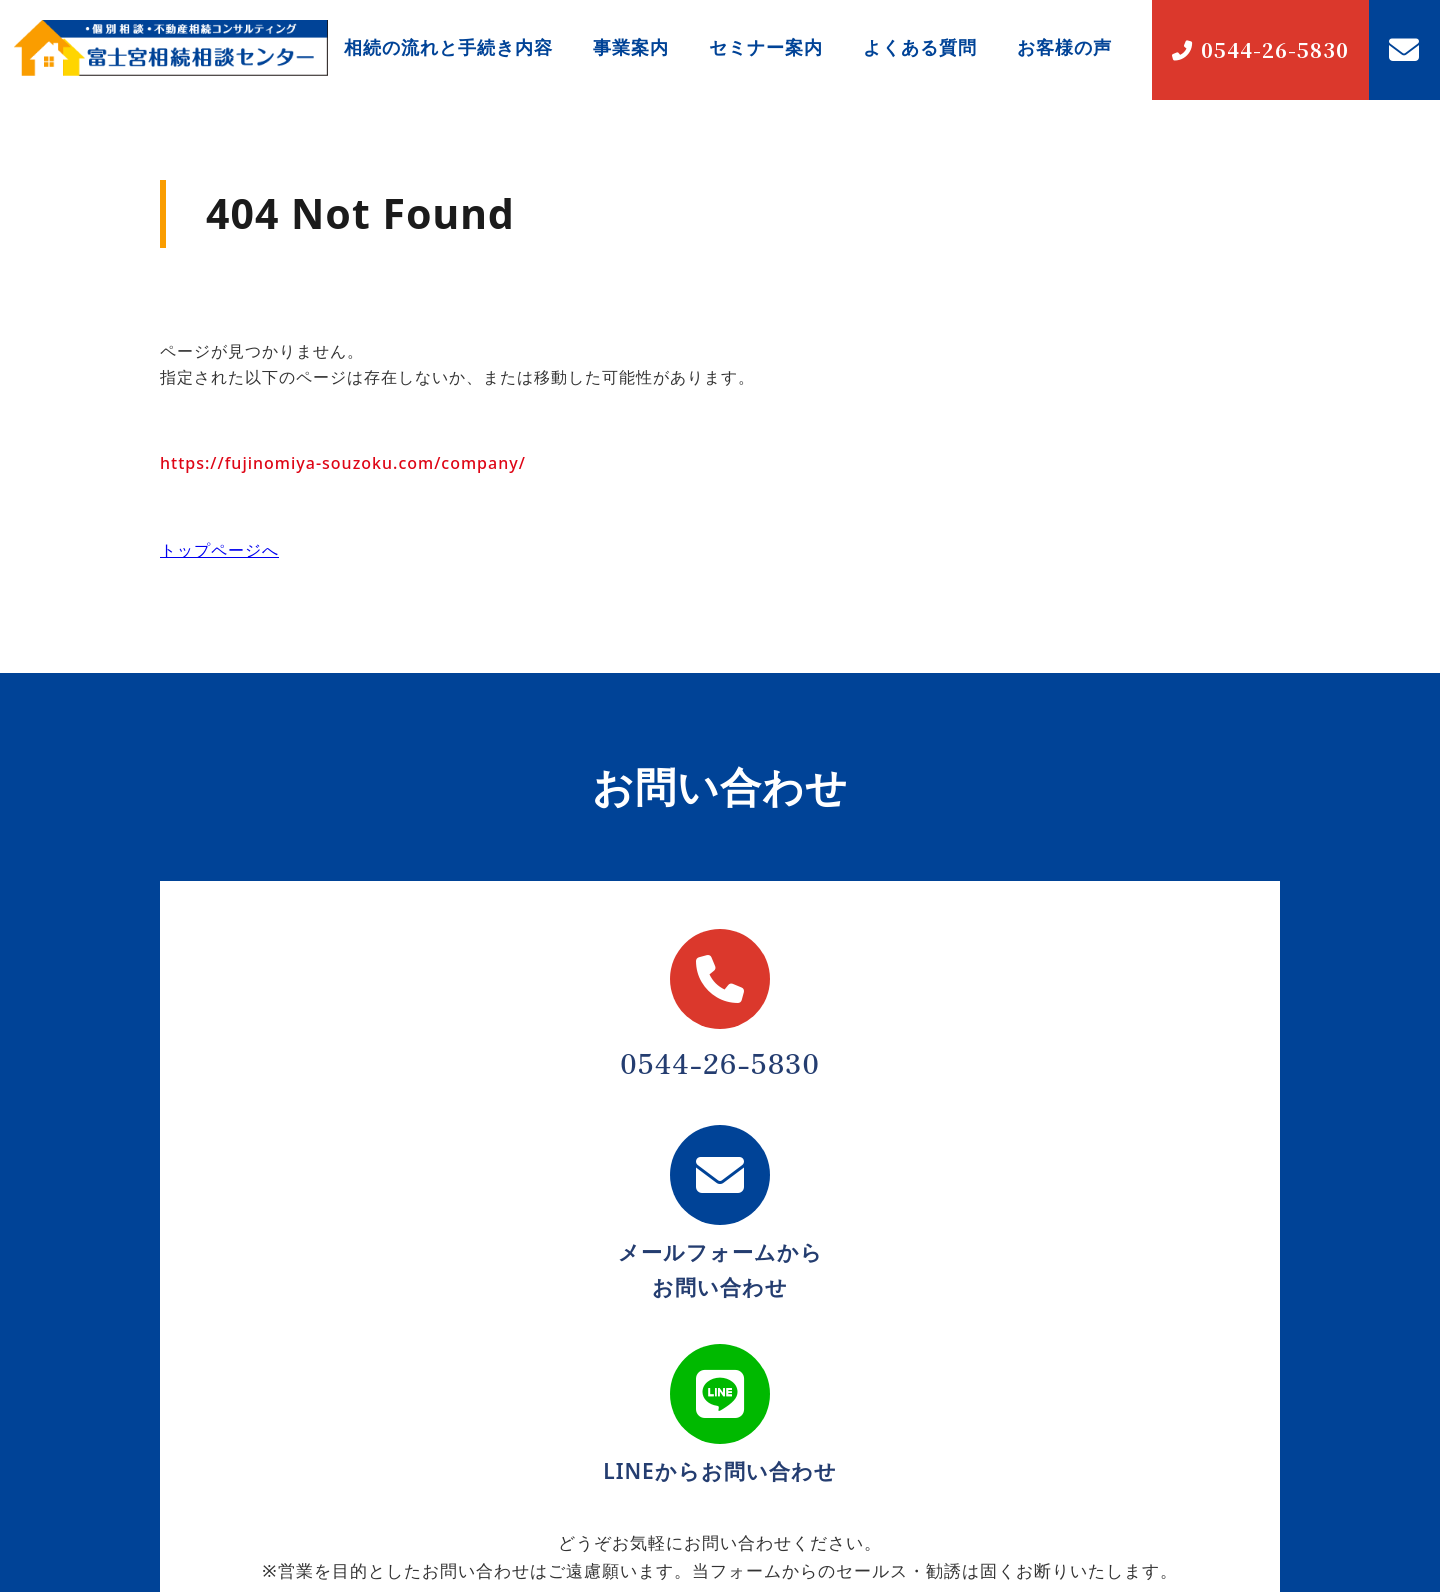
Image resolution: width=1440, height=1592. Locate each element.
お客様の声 (1064, 47)
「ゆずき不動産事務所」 (278, 1425)
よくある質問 (920, 47)
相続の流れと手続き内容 (448, 47)
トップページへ (219, 550)
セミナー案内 (766, 47)
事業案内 (631, 47)
